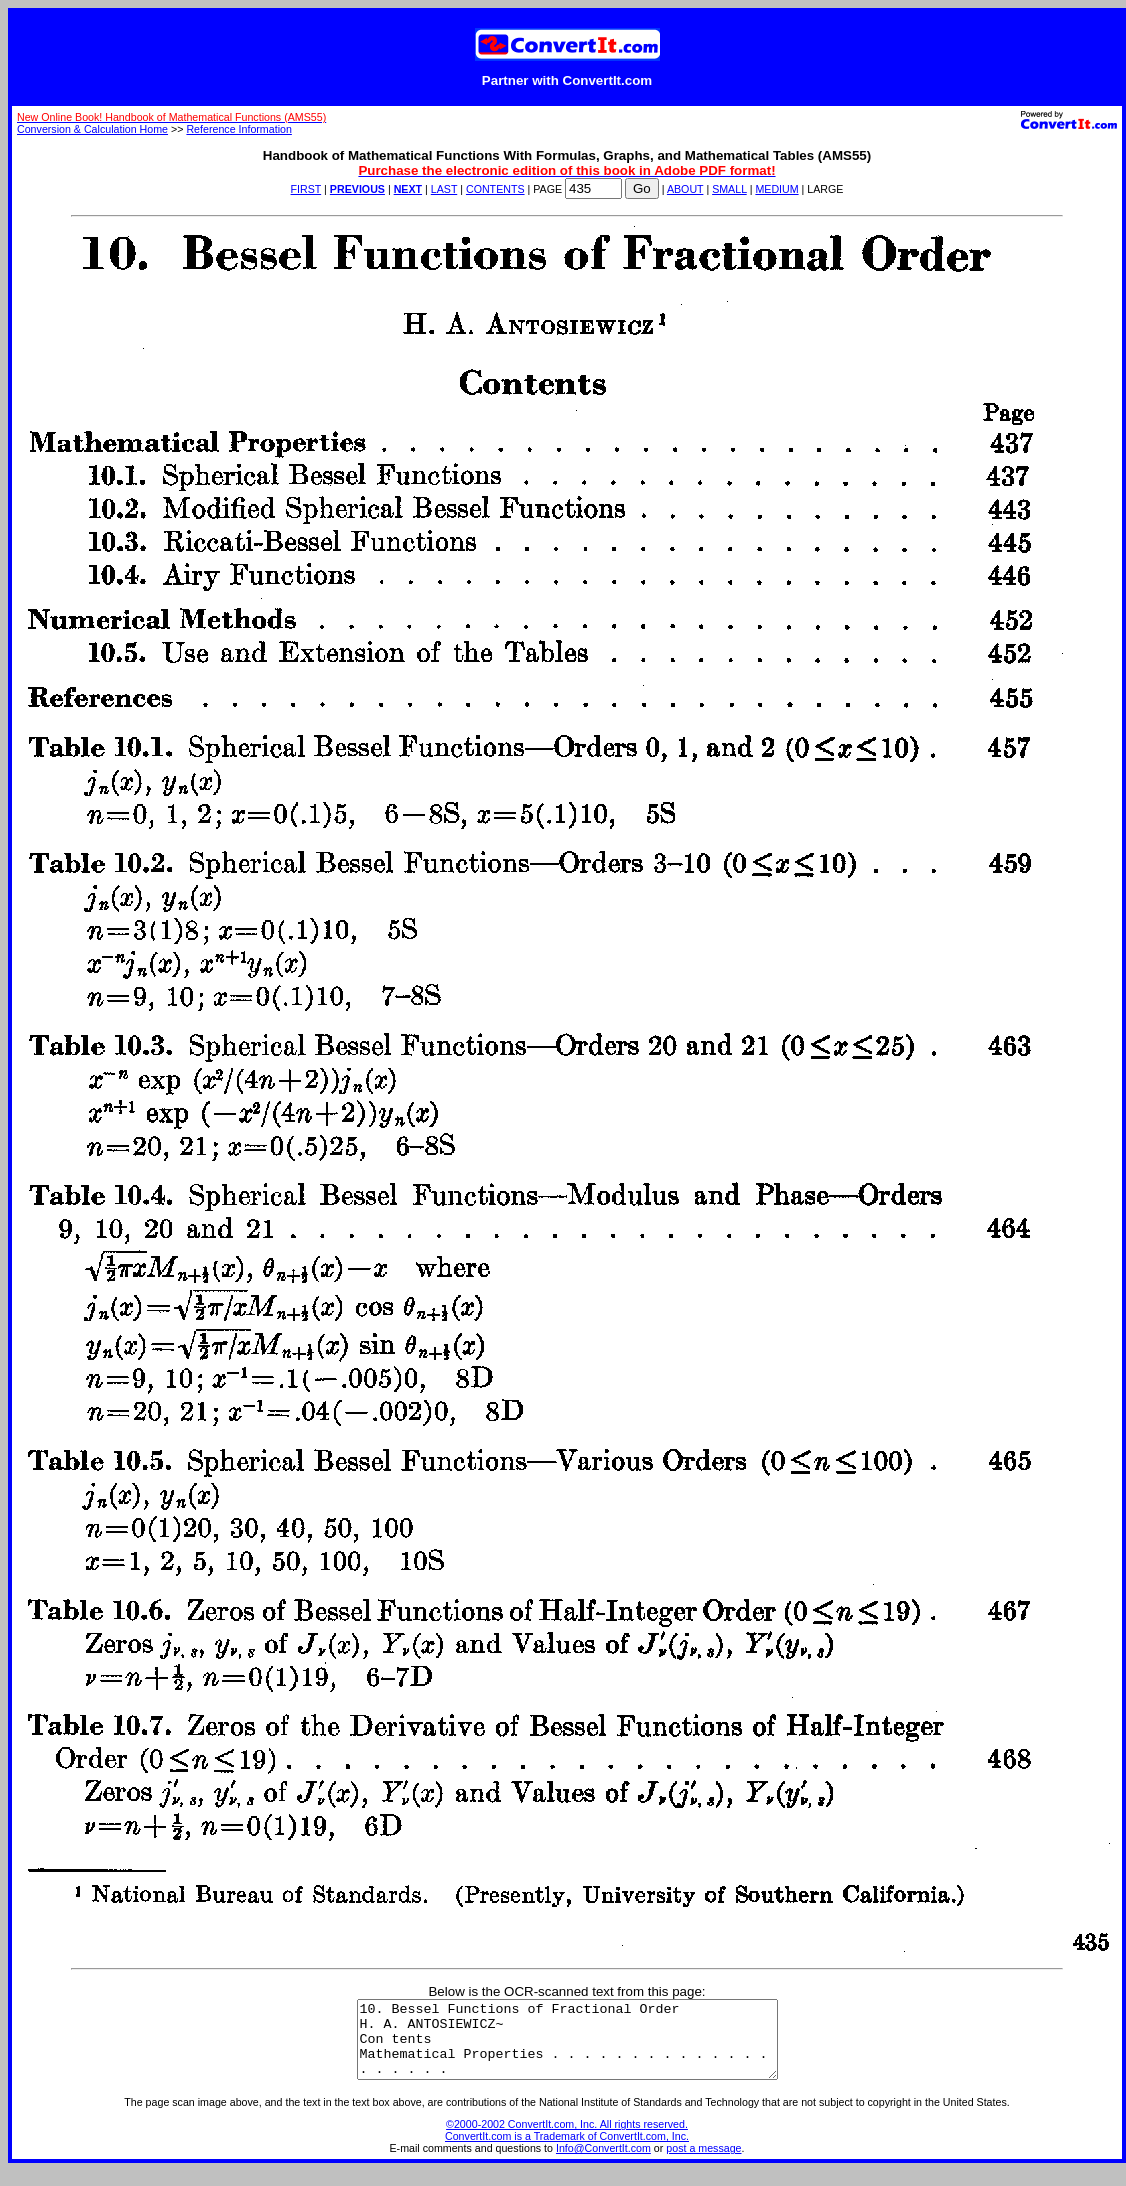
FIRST (306, 189)
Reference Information (238, 129)
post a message (703, 2163)
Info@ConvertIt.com (603, 2163)
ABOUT (685, 189)
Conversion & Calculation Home (92, 129)
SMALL (729, 189)
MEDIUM (776, 189)
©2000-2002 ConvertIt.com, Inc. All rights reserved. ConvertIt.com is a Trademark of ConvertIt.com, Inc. (567, 2145)
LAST (444, 189)
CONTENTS (495, 189)
